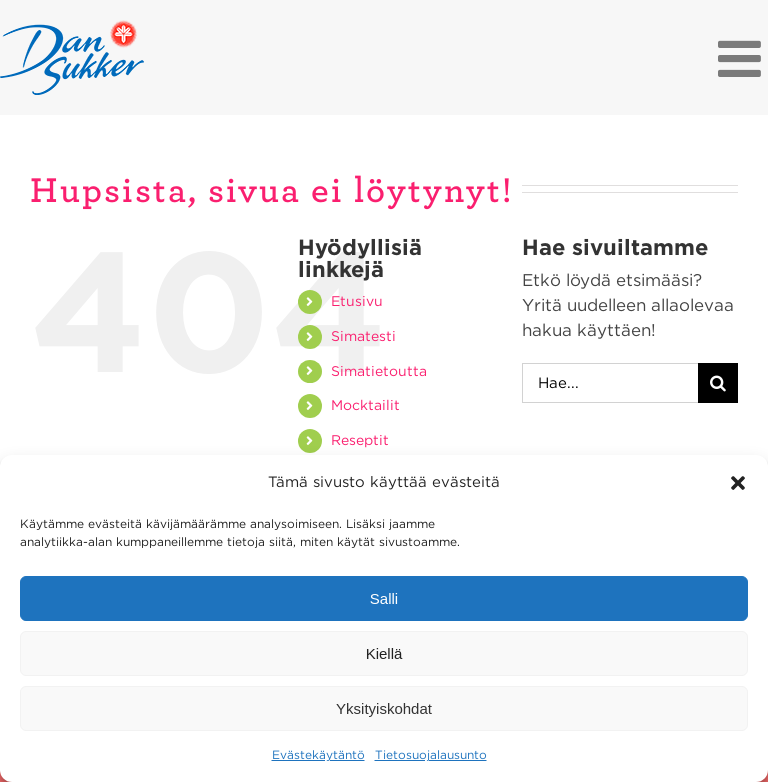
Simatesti (363, 336)
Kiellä (384, 653)
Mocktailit (365, 405)
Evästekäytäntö (318, 754)
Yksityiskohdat (384, 708)
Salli (384, 598)
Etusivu (357, 301)
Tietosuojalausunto (431, 754)
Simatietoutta (379, 371)
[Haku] (718, 383)
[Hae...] (610, 383)
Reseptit (360, 440)
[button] (738, 483)
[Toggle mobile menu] (743, 58)
